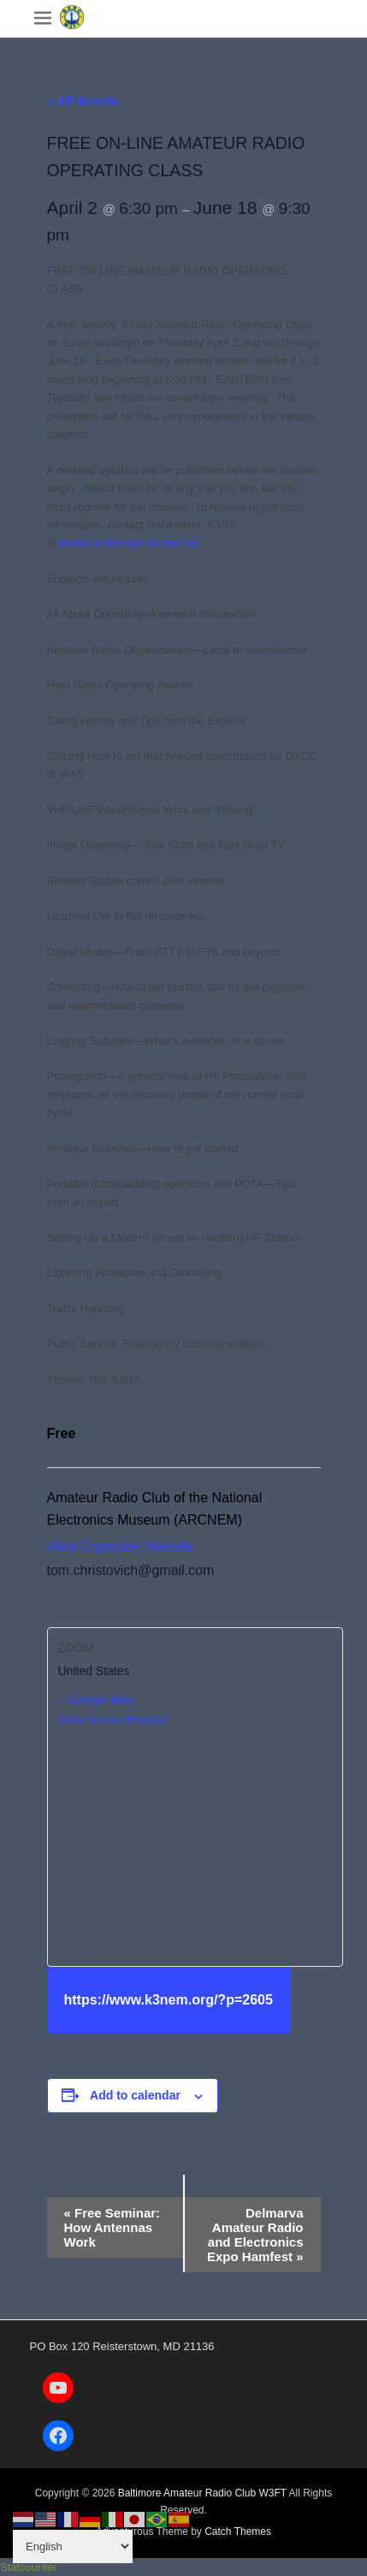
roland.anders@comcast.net (128, 542)
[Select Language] (73, 2546)
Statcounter (28, 2567)
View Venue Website (113, 1719)
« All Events (83, 100)
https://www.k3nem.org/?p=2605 (168, 2000)
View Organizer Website (120, 1546)
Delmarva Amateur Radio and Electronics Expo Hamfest (255, 2235)
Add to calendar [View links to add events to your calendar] (135, 2095)
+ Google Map (95, 1700)
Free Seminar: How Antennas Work (112, 2227)
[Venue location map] (195, 1846)
